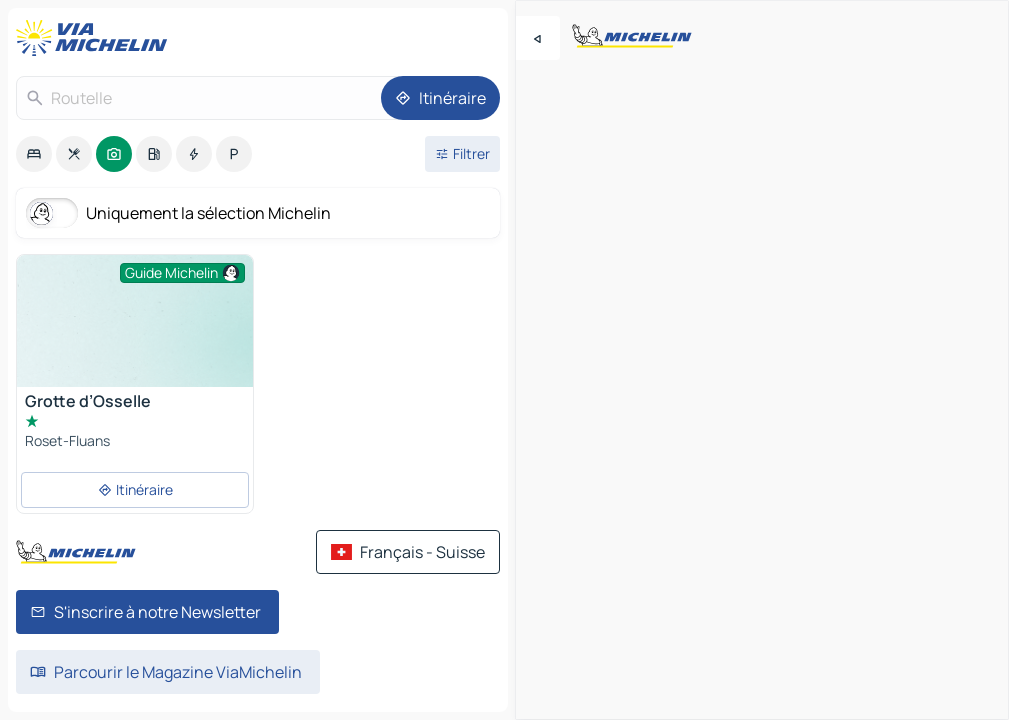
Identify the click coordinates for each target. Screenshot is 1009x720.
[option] (34, 154)
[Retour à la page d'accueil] (96, 38)
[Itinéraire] (440, 98)
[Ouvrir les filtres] (462, 154)
